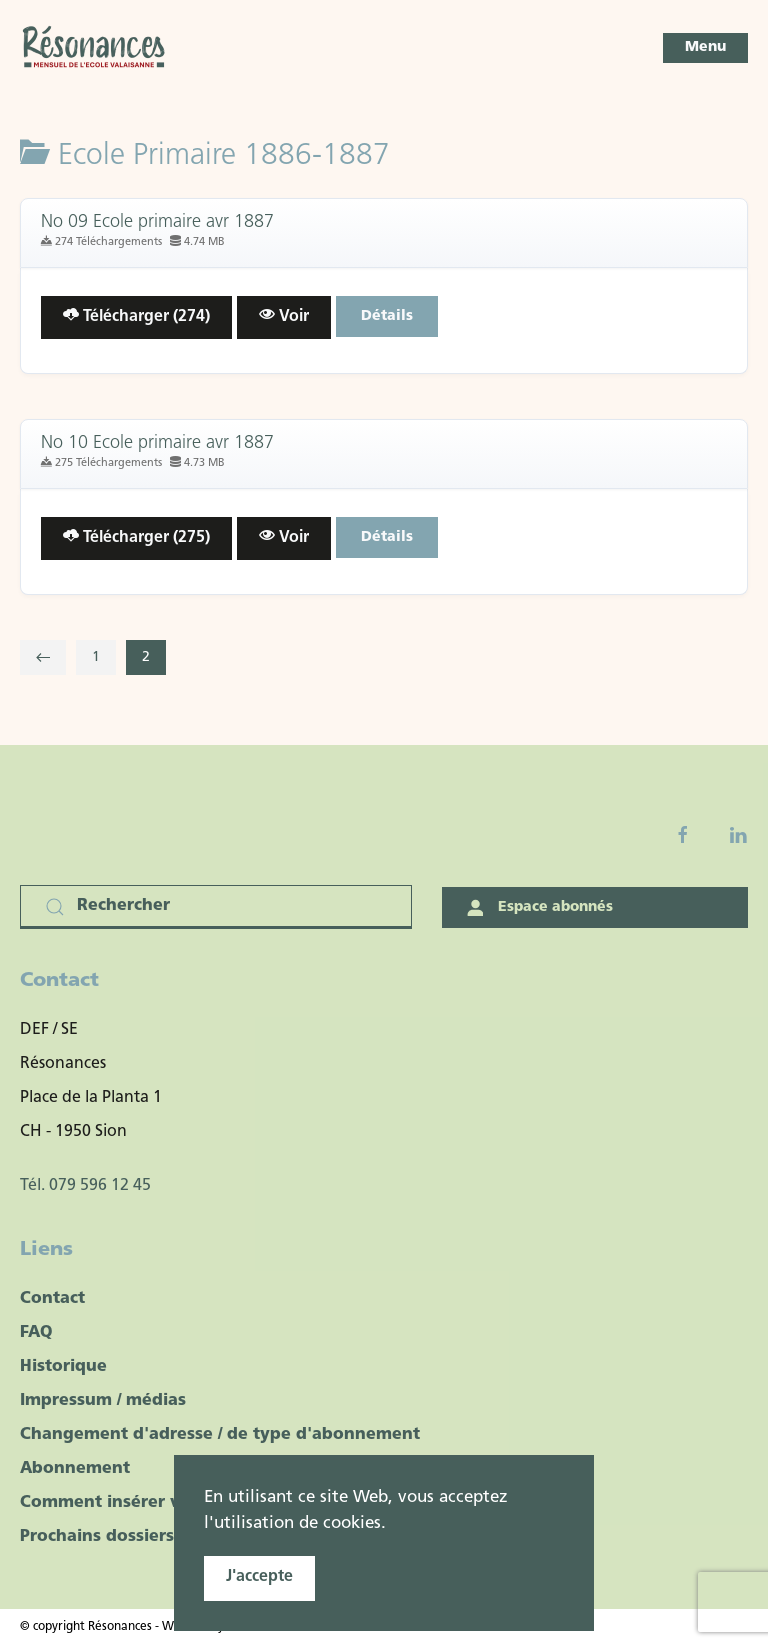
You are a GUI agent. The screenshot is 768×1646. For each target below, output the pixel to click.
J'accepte (259, 1577)
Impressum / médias (103, 1401)
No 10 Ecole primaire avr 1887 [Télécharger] (157, 443)
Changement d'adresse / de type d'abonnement (220, 1435)
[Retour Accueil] (95, 48)
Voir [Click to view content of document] (284, 315)
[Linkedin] (738, 835)
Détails (387, 316)
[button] (705, 48)
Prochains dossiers (97, 1537)
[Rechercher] (216, 907)
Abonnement (75, 1469)
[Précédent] (43, 657)
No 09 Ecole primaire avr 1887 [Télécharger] (157, 222)
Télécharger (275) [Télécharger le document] (136, 536)
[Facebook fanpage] (683, 835)
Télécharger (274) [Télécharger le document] (136, 315)
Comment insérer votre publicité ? (163, 1503)
